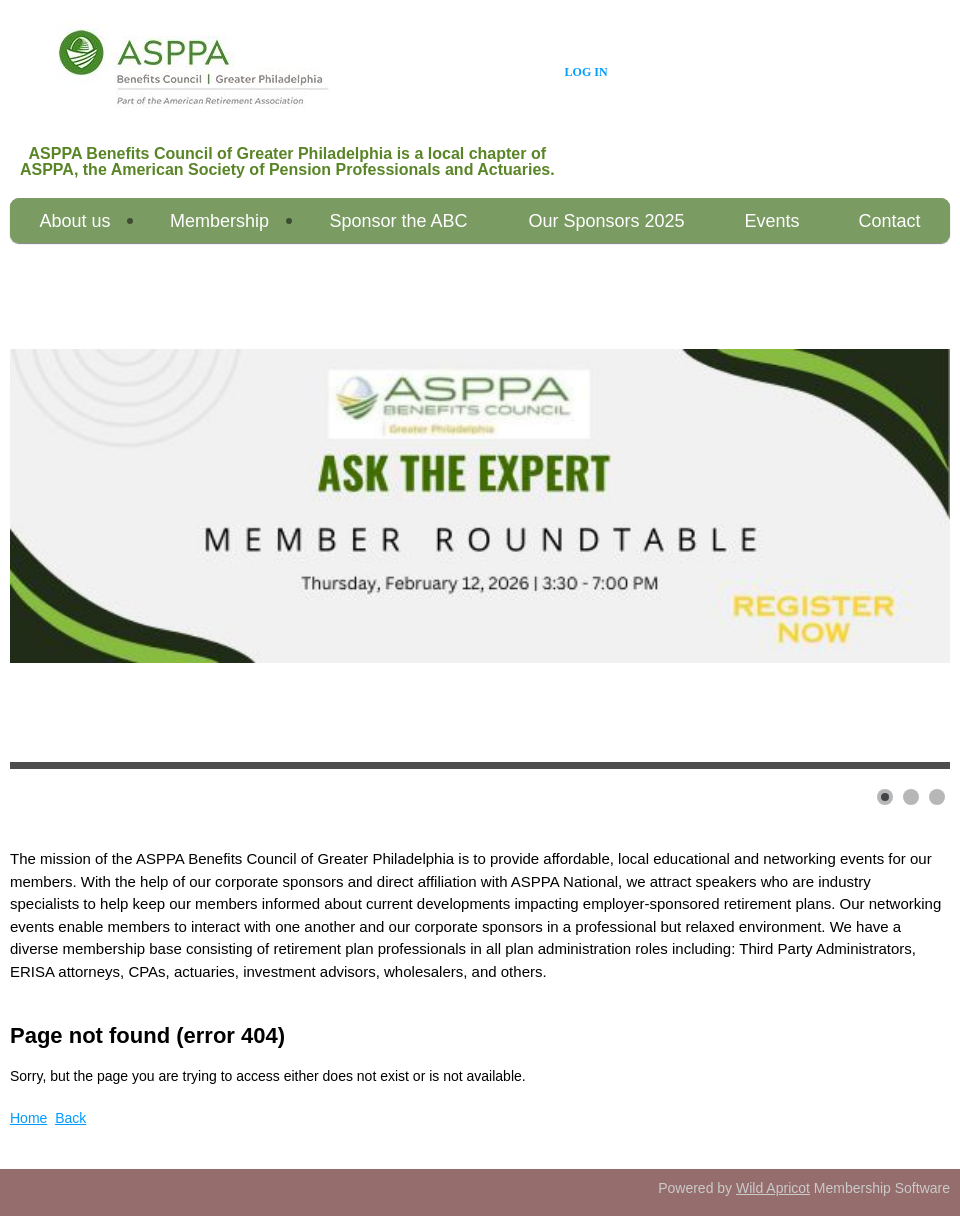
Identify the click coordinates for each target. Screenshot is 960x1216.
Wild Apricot (773, 1188)
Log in (586, 72)
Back (70, 1118)
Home (28, 1118)
